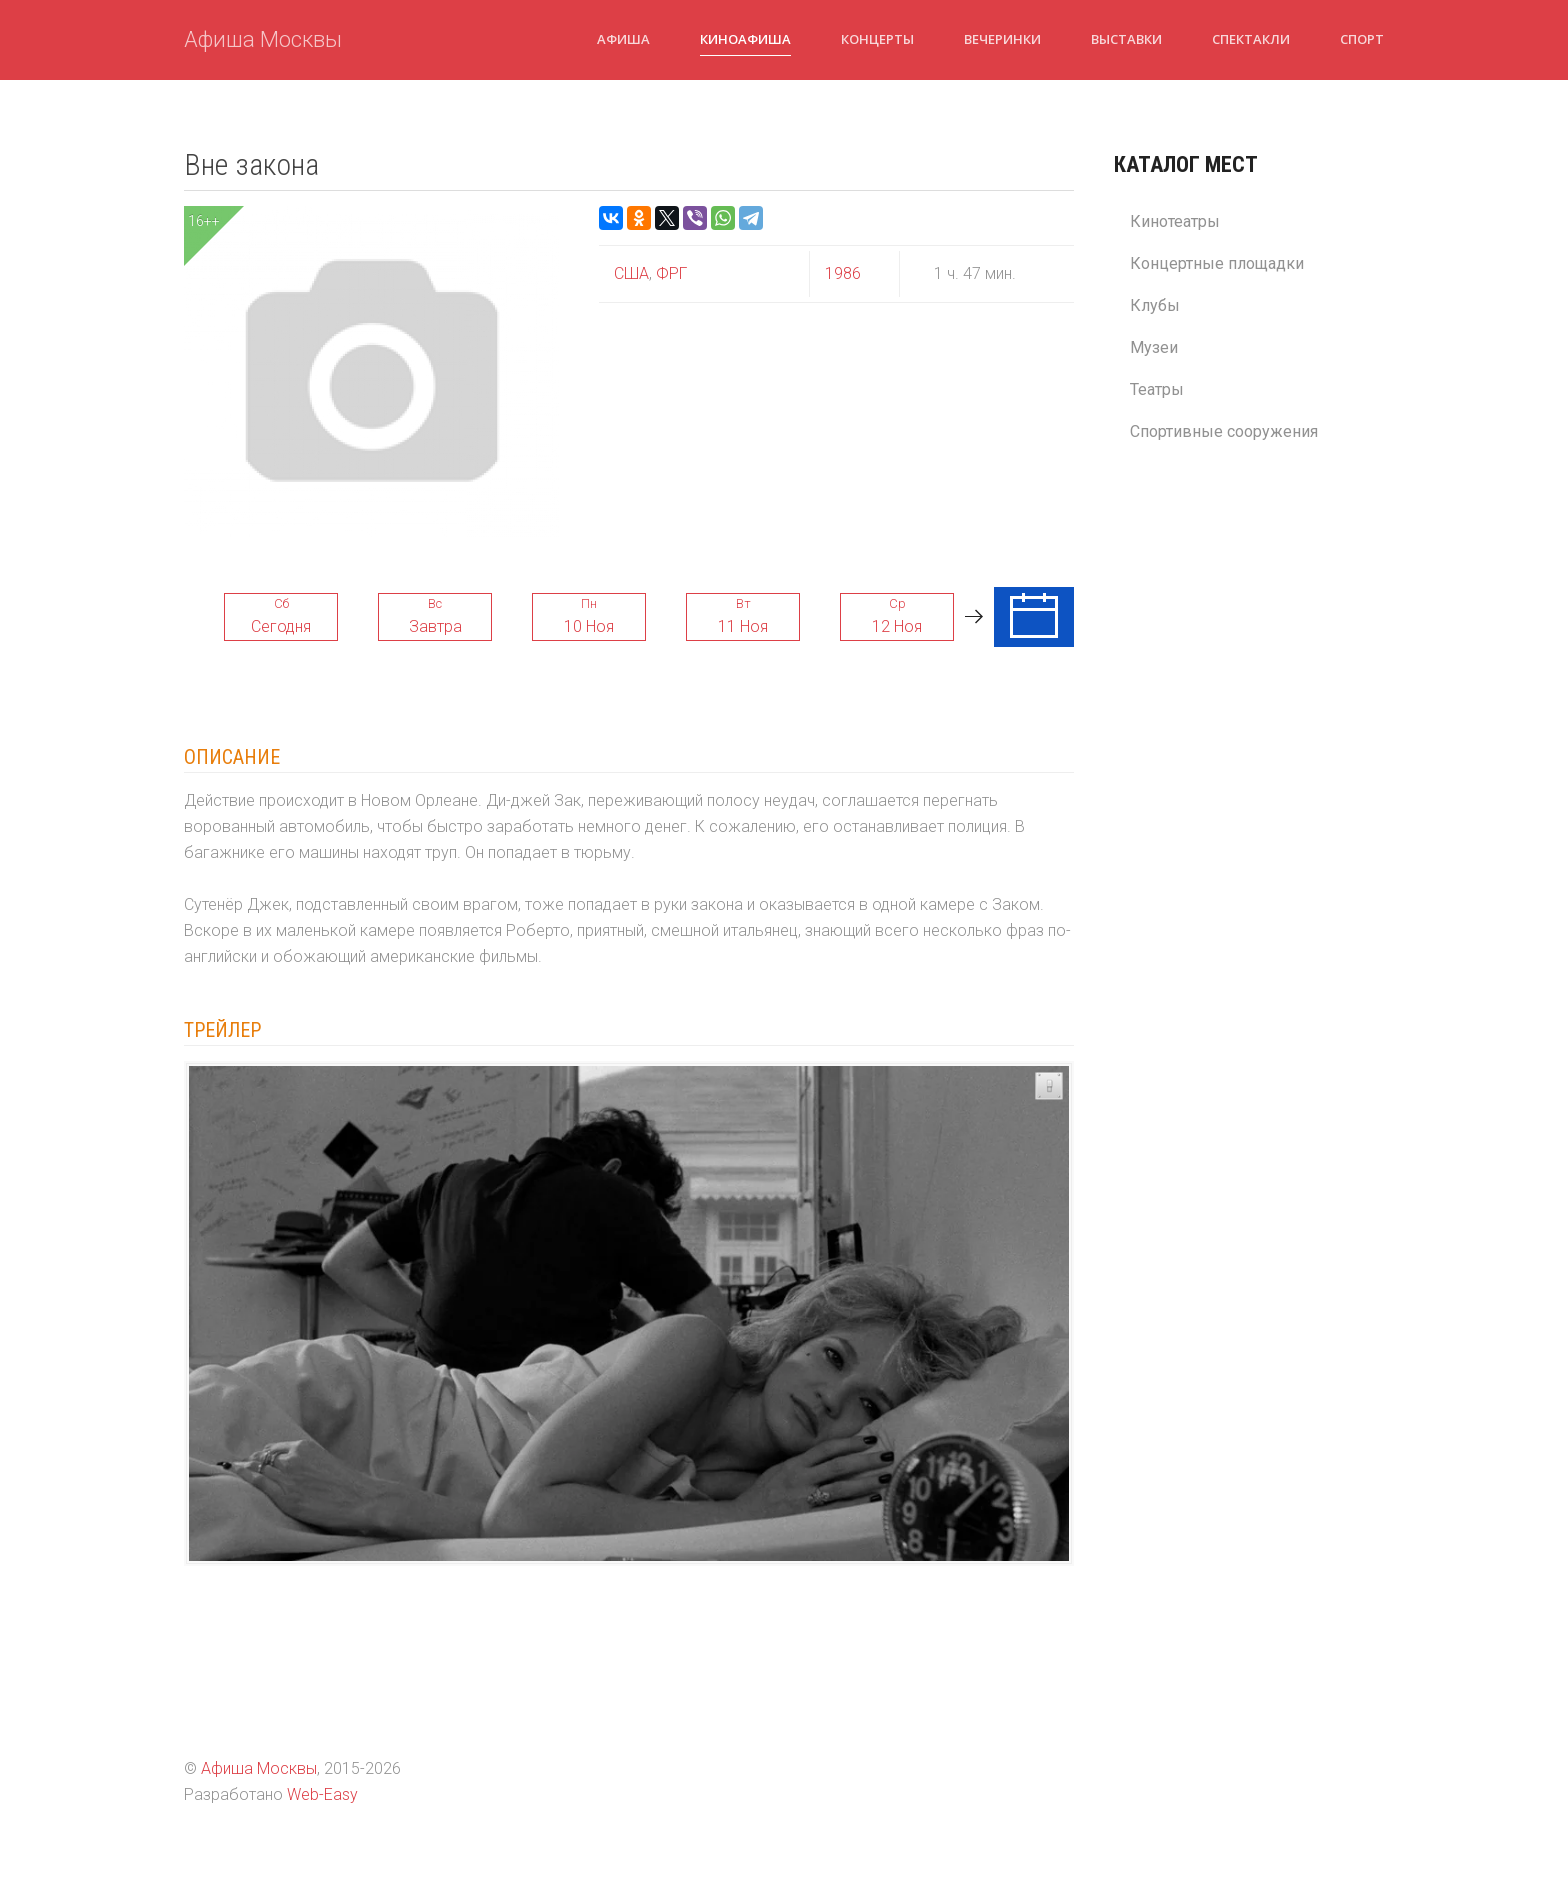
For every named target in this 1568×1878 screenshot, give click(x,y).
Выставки (1126, 39)
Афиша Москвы (263, 39)
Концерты (877, 39)
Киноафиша (745, 39)
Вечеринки (1002, 39)
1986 (843, 273)
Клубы (1155, 305)
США (631, 273)
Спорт (1362, 39)
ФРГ (669, 273)
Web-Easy (322, 1794)
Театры (1157, 389)
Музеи (1154, 347)
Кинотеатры (1175, 221)
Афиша (623, 39)
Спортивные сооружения (1224, 431)
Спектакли (1251, 39)
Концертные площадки (1217, 263)
